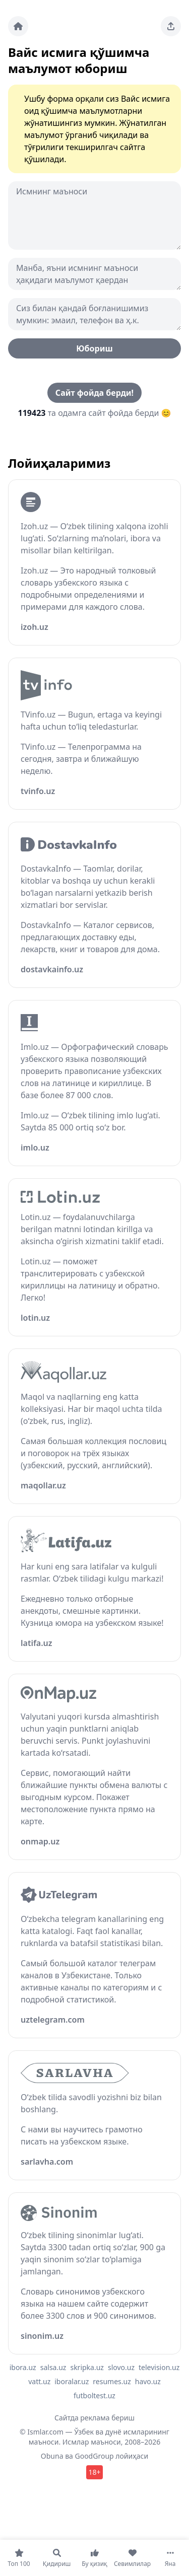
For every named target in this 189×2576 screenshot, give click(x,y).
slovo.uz (121, 2367)
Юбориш (94, 348)
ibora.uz (23, 2367)
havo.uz (148, 2381)
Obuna (52, 2456)
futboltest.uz (94, 2395)
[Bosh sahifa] (18, 26)
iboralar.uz (71, 2381)
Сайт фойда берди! (94, 392)
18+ (94, 2472)
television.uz (159, 2367)
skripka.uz (87, 2367)
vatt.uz (39, 2381)
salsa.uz (53, 2367)
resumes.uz (112, 2381)
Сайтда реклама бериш (94, 2417)
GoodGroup (94, 2456)
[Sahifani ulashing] (171, 26)
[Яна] (170, 2558)
